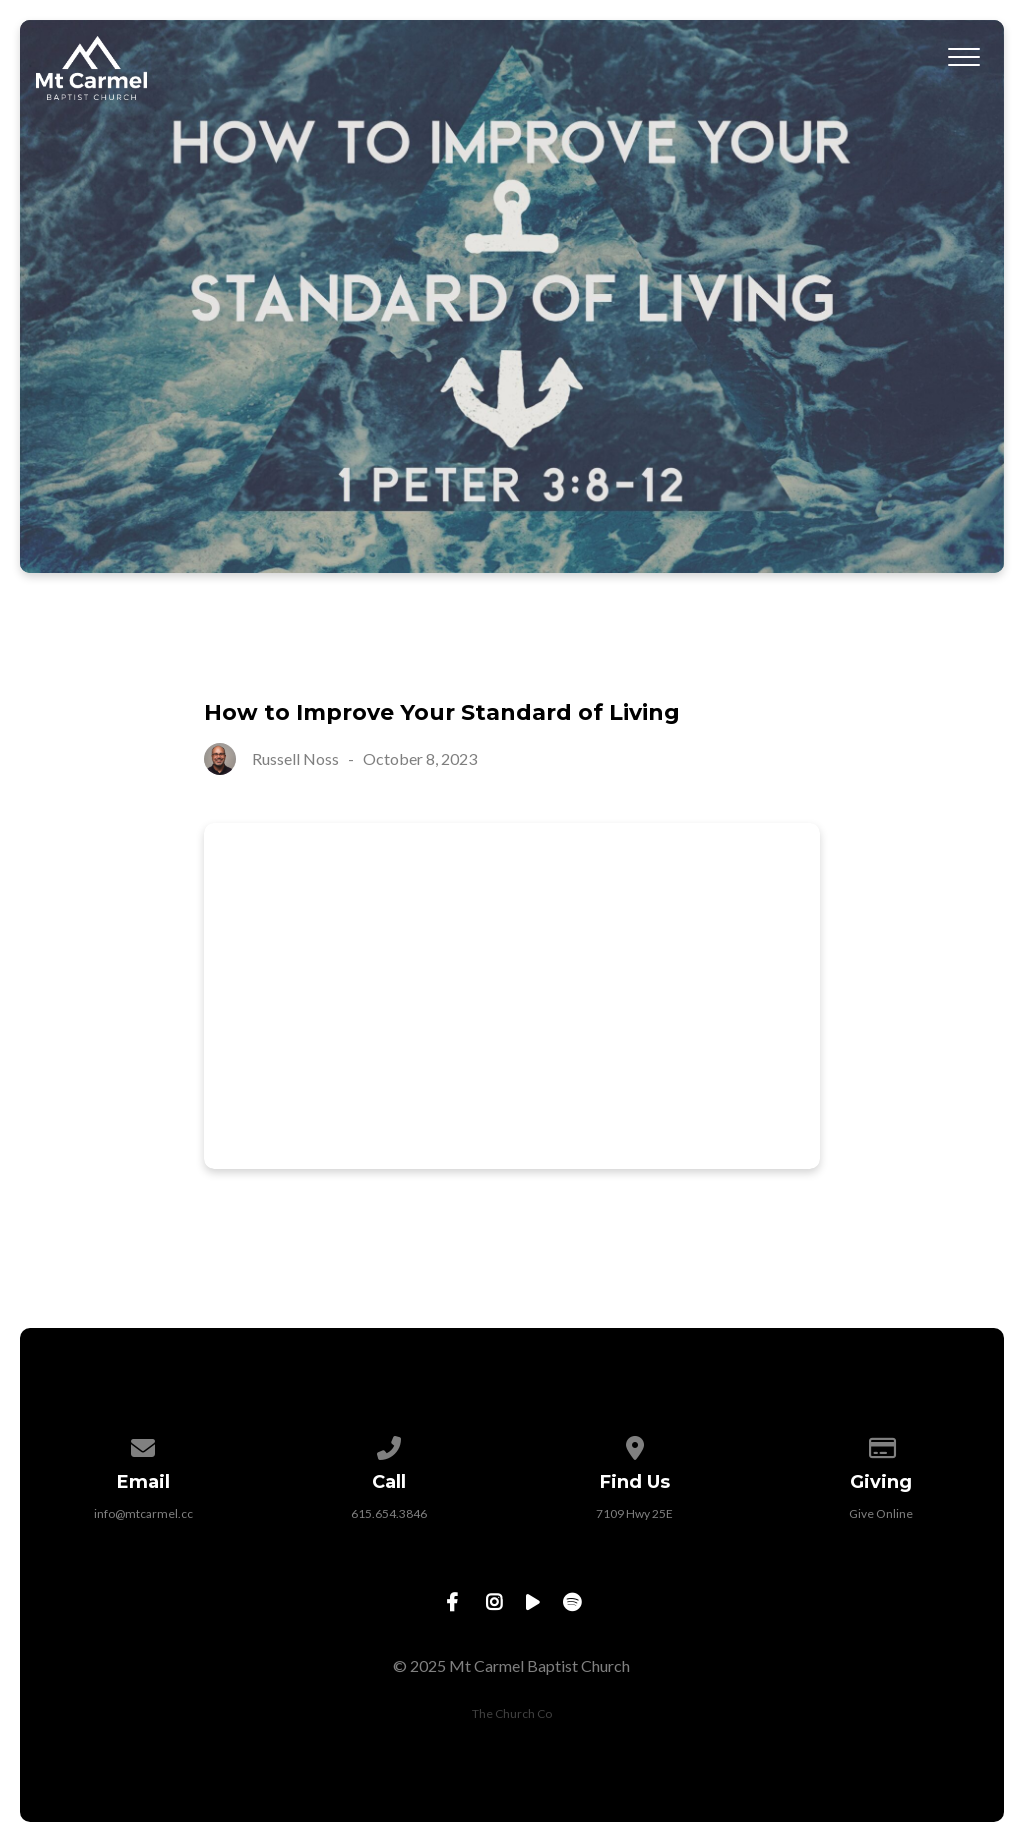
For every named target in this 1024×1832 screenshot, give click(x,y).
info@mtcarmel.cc (143, 1513)
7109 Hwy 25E (634, 1513)
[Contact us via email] (144, 1444)
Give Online (881, 1513)
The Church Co (512, 1713)
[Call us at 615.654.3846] (389, 1444)
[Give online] (881, 1444)
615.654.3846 (389, 1513)
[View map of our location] (635, 1444)
